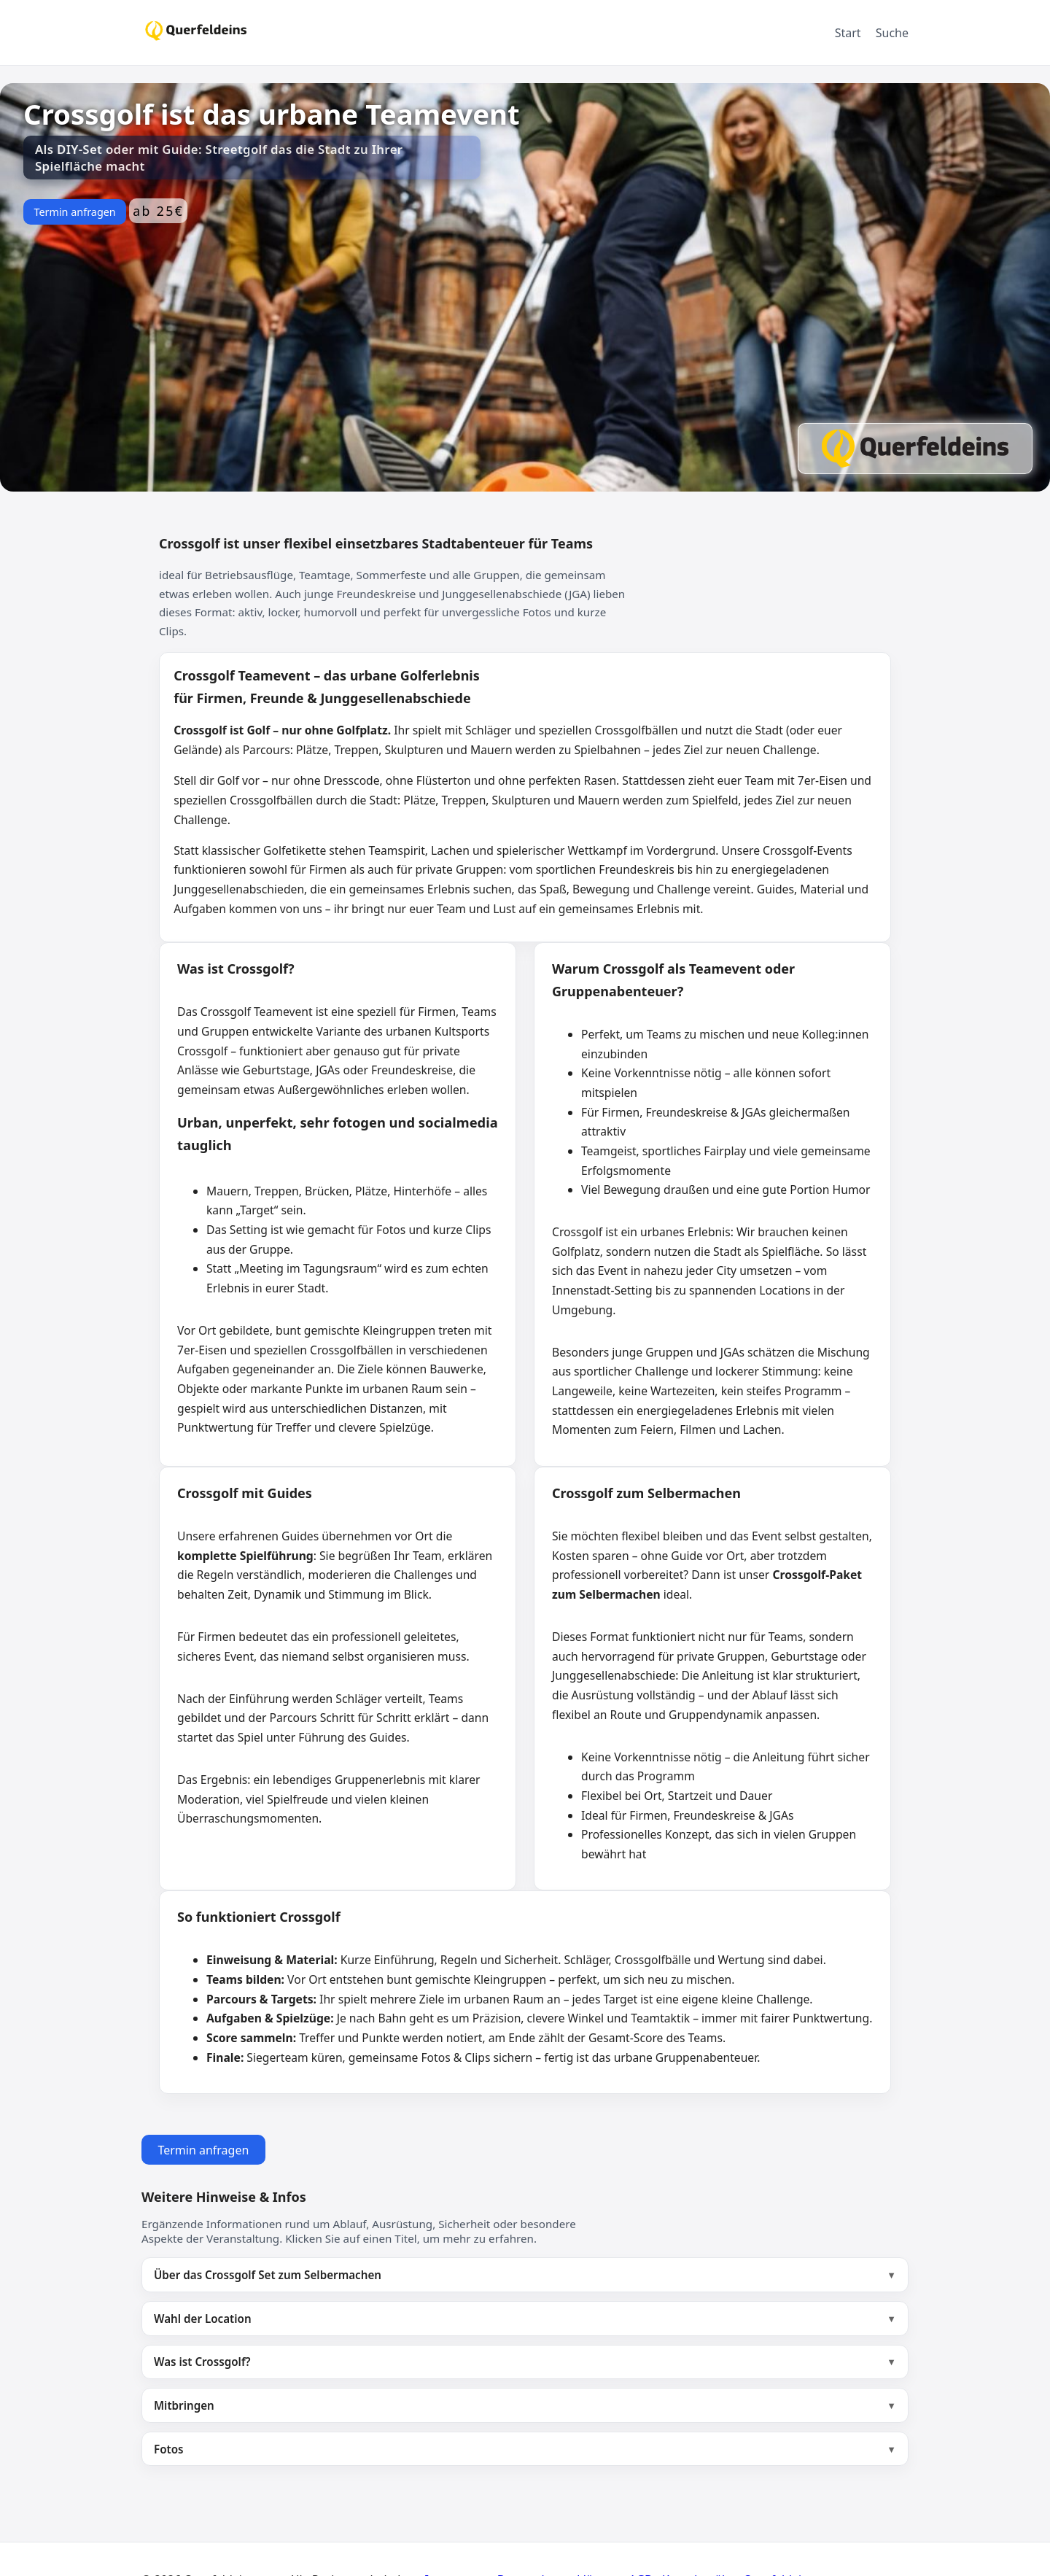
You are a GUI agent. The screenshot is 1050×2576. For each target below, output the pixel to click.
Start (848, 33)
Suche (892, 33)
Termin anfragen (74, 212)
